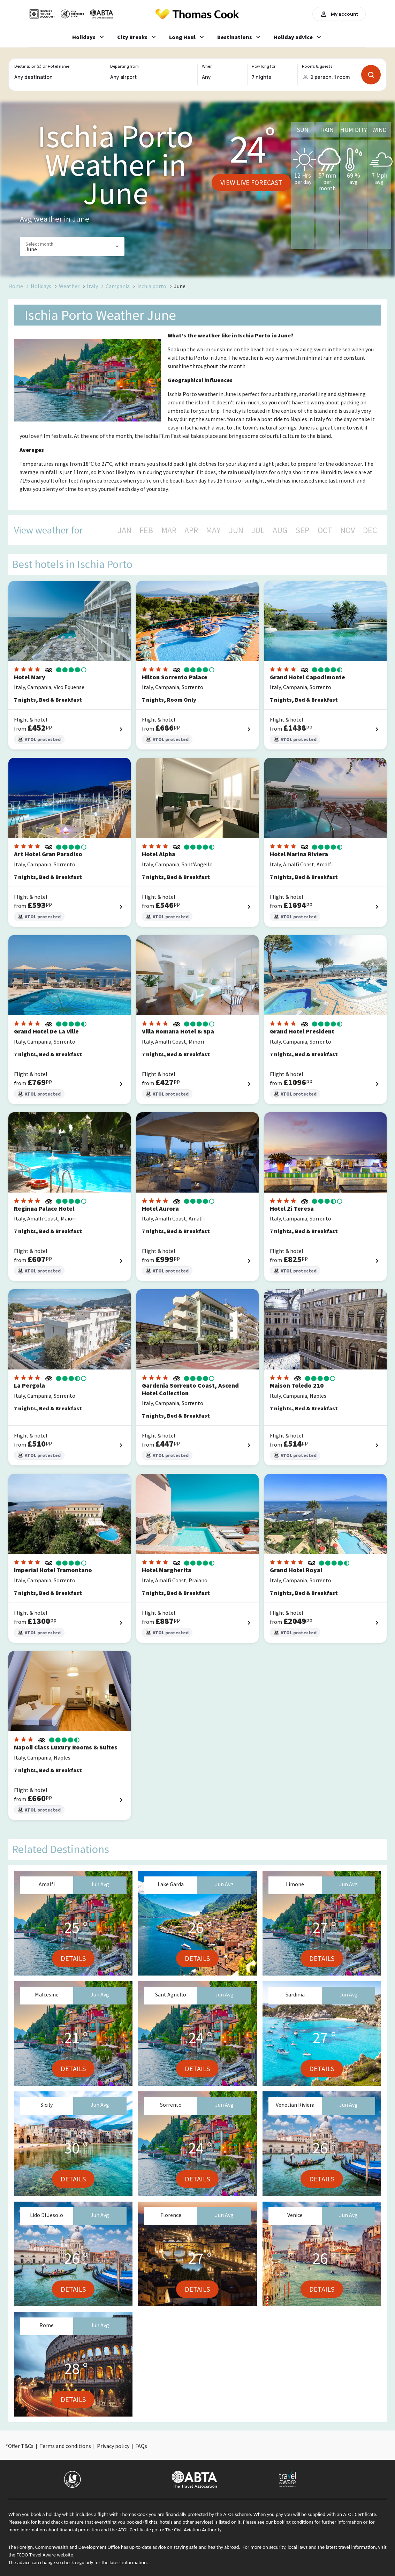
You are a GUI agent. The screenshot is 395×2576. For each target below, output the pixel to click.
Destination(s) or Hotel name (41, 66)
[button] (72, 246)
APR (191, 530)
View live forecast (251, 182)
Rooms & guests (317, 66)
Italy (92, 286)
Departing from (124, 66)
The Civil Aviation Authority (193, 2529)
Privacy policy (113, 2445)
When (207, 66)
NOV (347, 530)
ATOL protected (39, 739)
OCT (325, 530)
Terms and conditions (65, 2445)
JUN (236, 530)
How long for (264, 66)
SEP (302, 530)
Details (73, 1958)
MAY (213, 530)
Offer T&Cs (20, 2445)
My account (339, 14)
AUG (280, 530)
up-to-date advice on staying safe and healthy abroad (184, 2547)
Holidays (41, 286)
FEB (146, 530)
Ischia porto (151, 286)
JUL (258, 530)
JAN (124, 530)
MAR (168, 530)
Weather (69, 286)
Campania (118, 286)
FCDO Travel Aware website (44, 2555)
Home (15, 286)
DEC (370, 530)
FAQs (141, 2445)
